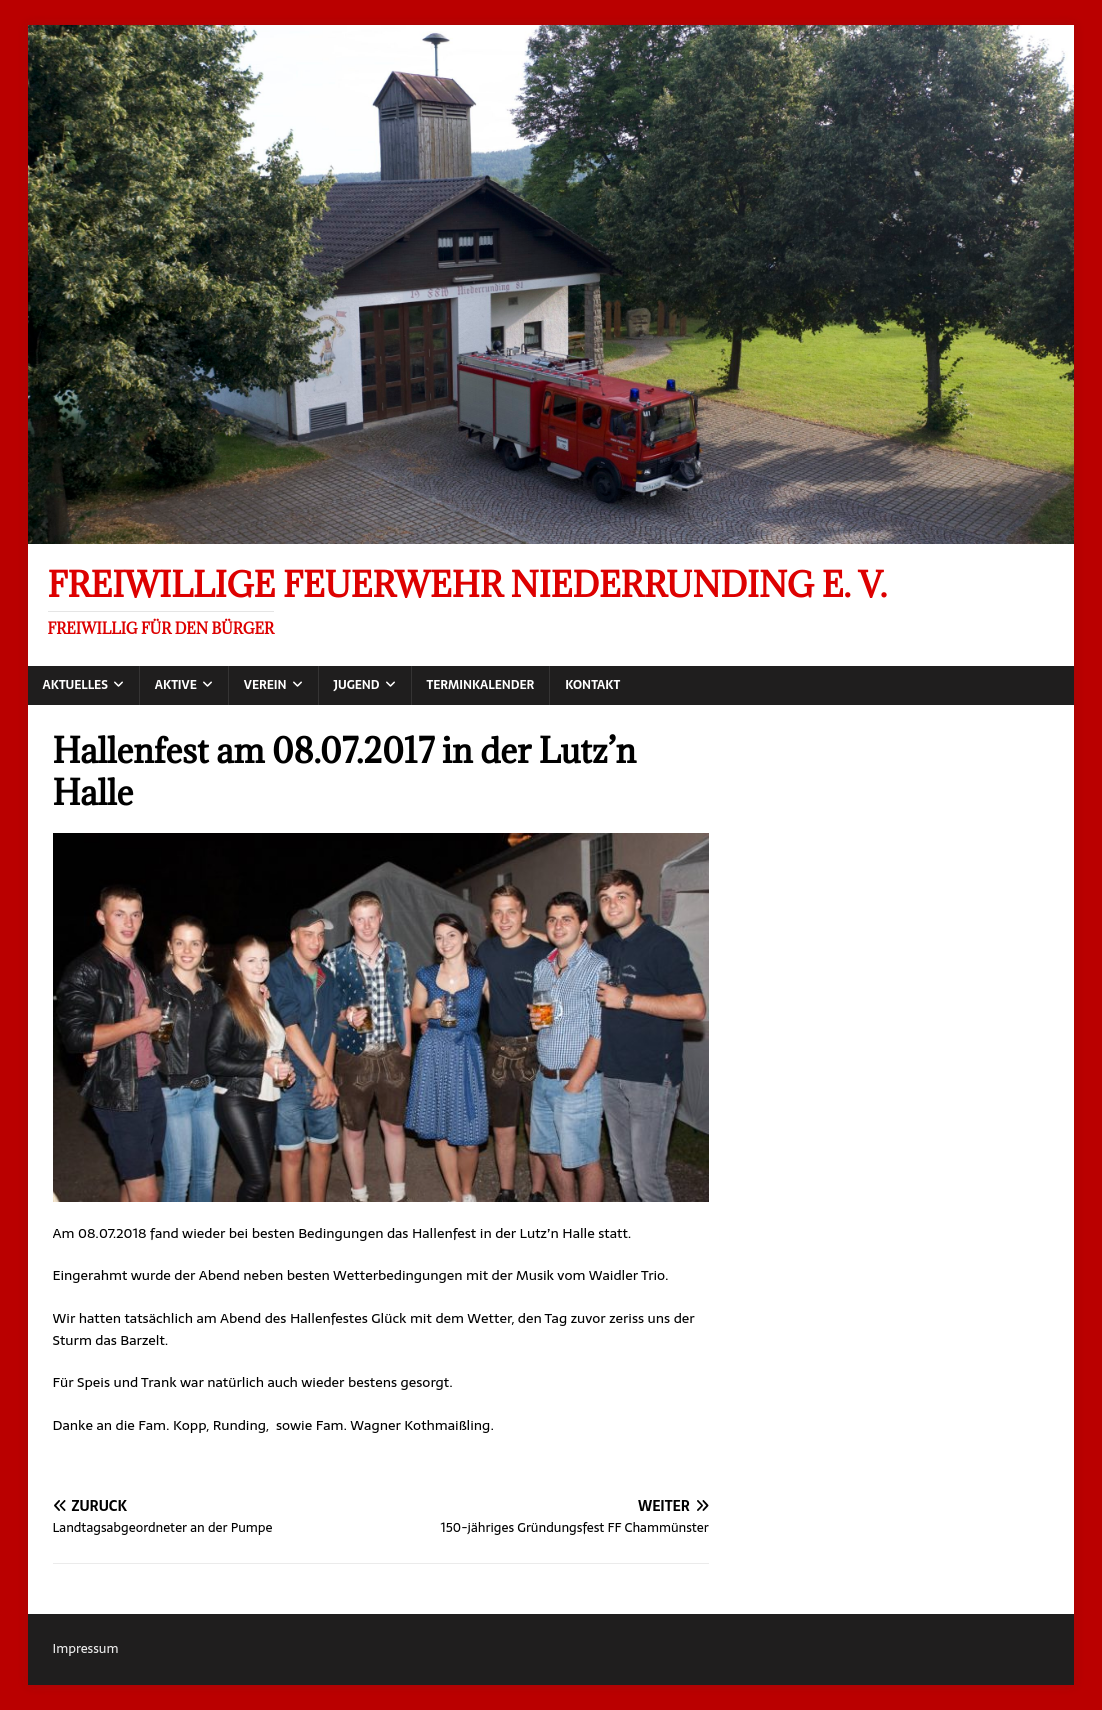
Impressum (86, 1648)
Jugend (357, 685)
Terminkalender (481, 685)
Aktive (176, 685)
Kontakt (592, 685)
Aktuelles (75, 685)
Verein (265, 685)
